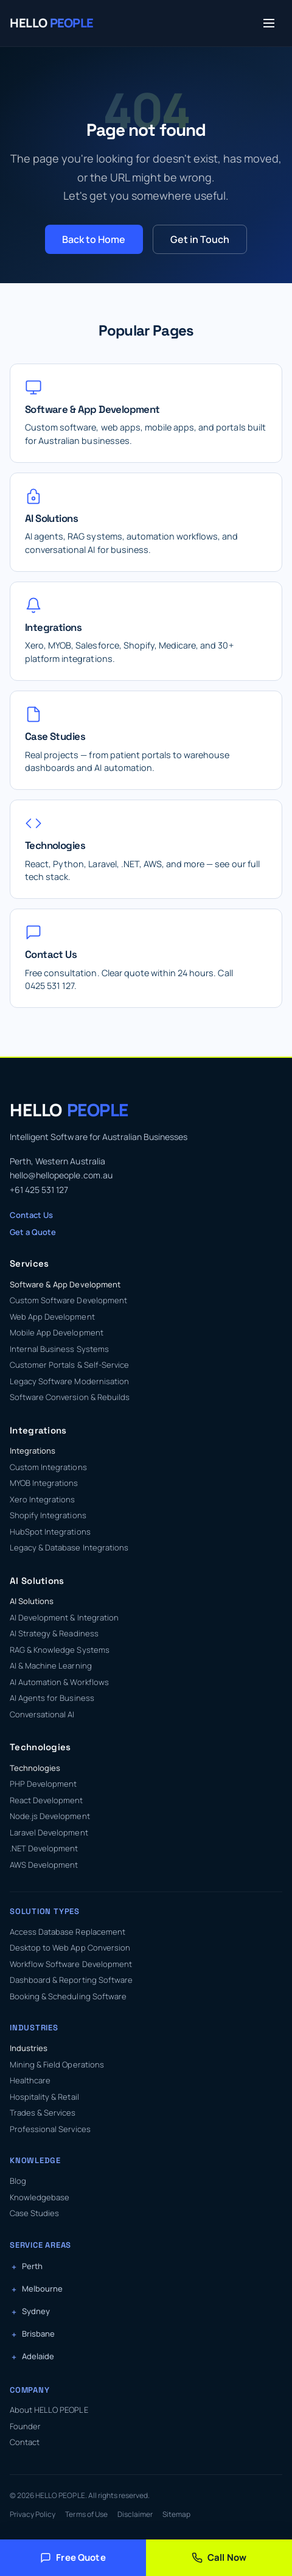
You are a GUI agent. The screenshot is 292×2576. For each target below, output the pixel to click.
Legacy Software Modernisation (69, 1381)
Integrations (32, 1450)
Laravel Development (49, 1832)
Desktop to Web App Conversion (70, 1947)
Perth (32, 2266)
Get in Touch (199, 239)
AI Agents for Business (52, 1697)
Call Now (219, 2557)
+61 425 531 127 (39, 1189)
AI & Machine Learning (51, 1665)
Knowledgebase (39, 2197)
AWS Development (44, 1864)
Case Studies (34, 2213)
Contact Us (31, 1214)
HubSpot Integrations (50, 1531)
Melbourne (42, 2288)
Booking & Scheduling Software (68, 1996)
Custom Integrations (48, 1467)
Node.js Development (50, 1816)
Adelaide (38, 2356)
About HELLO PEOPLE (49, 2409)
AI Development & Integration (64, 1617)
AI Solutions (32, 1601)
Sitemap (176, 2514)
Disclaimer (135, 2514)
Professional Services (50, 2129)
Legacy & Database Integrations (69, 1547)
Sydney (36, 2311)
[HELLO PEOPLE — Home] (52, 23)
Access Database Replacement (67, 1931)
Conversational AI (42, 1714)
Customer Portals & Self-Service (69, 1364)
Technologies (35, 1767)
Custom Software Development (68, 1300)
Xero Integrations (42, 1499)
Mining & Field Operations (57, 2064)
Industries (28, 2048)
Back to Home (93, 239)
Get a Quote (33, 1231)
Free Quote (73, 2557)
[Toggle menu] (268, 23)
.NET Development (44, 1848)
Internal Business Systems (59, 1348)
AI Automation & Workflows (59, 1682)
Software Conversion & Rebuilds (70, 1397)
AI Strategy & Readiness (54, 1633)
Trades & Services (43, 2112)
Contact (25, 2442)
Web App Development (52, 1316)
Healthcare (30, 2080)
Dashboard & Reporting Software (71, 1979)
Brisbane (38, 2333)
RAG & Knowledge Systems (59, 1649)
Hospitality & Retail (44, 2096)
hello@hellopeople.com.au (61, 1175)
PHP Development (43, 1783)
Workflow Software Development (71, 1963)
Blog (18, 2180)
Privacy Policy (32, 2514)
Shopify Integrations (48, 1515)
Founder (25, 2426)
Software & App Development (65, 1284)
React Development (46, 1800)
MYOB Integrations (44, 1482)
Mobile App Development (56, 1332)
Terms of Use (86, 2514)
